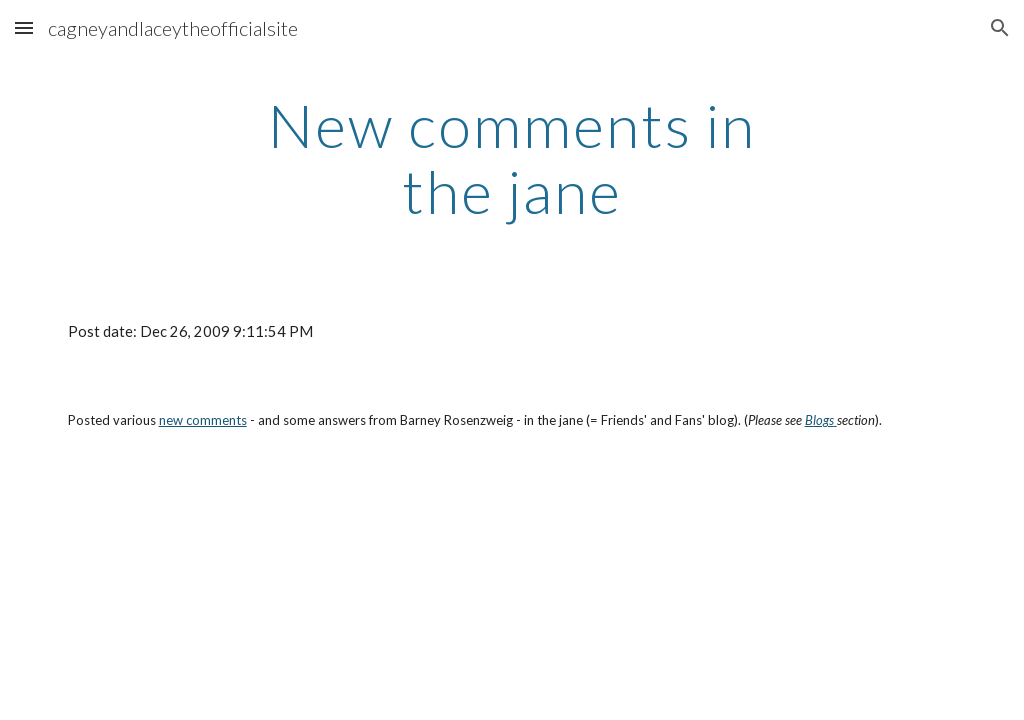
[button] (24, 27)
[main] (511, 158)
